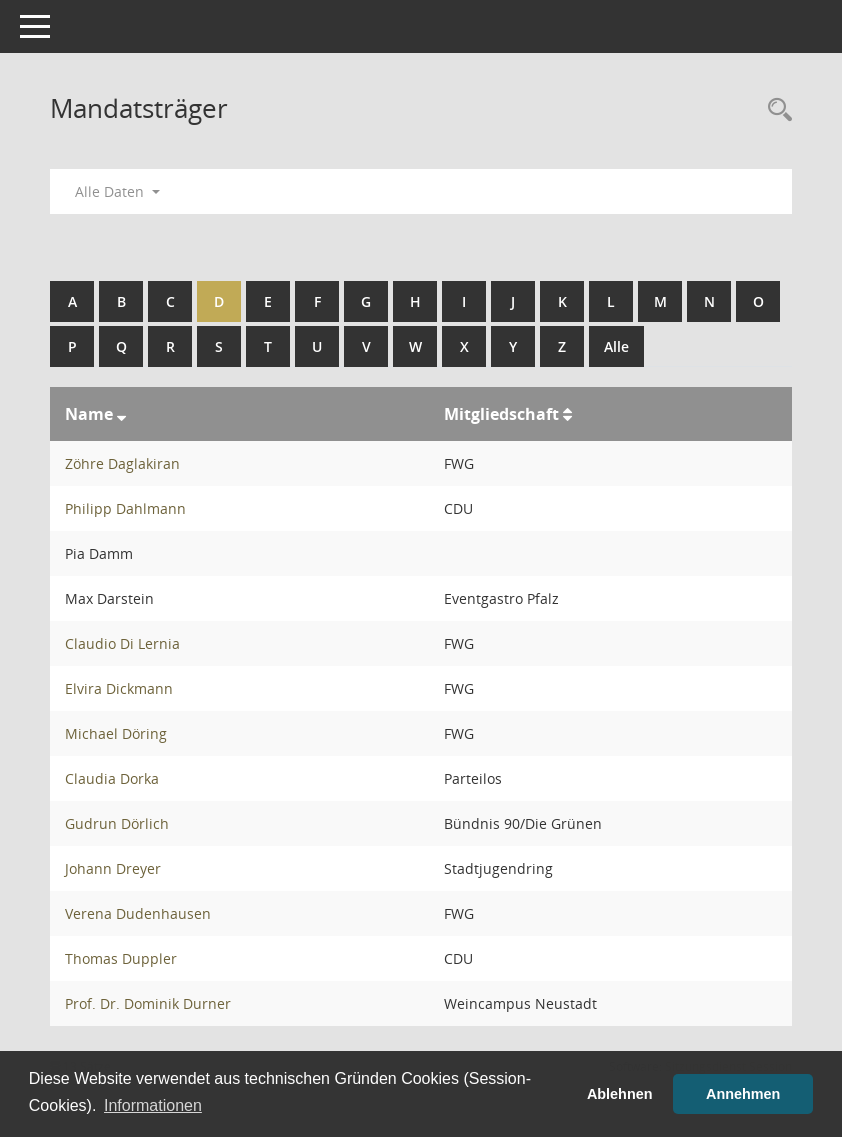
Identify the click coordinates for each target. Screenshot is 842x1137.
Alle (616, 346)
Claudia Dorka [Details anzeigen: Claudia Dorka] (112, 778)
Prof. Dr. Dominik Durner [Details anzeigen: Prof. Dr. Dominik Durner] (148, 1003)
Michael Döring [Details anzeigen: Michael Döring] (116, 733)
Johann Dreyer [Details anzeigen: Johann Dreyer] (113, 868)
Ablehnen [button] (620, 1094)
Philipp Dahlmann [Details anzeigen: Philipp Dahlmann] (125, 508)
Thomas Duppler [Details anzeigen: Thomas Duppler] (121, 958)
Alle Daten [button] (117, 191)
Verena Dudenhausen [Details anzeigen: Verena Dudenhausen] (138, 913)
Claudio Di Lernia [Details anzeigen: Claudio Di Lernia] (122, 643)
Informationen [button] (153, 1105)
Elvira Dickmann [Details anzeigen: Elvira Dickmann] (119, 688)
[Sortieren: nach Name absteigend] (121, 414)
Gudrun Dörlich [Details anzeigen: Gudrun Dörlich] (117, 823)
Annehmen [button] (743, 1094)
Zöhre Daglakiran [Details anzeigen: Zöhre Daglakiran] (122, 463)
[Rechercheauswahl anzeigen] (775, 110)
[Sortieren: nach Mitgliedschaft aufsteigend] (567, 414)
